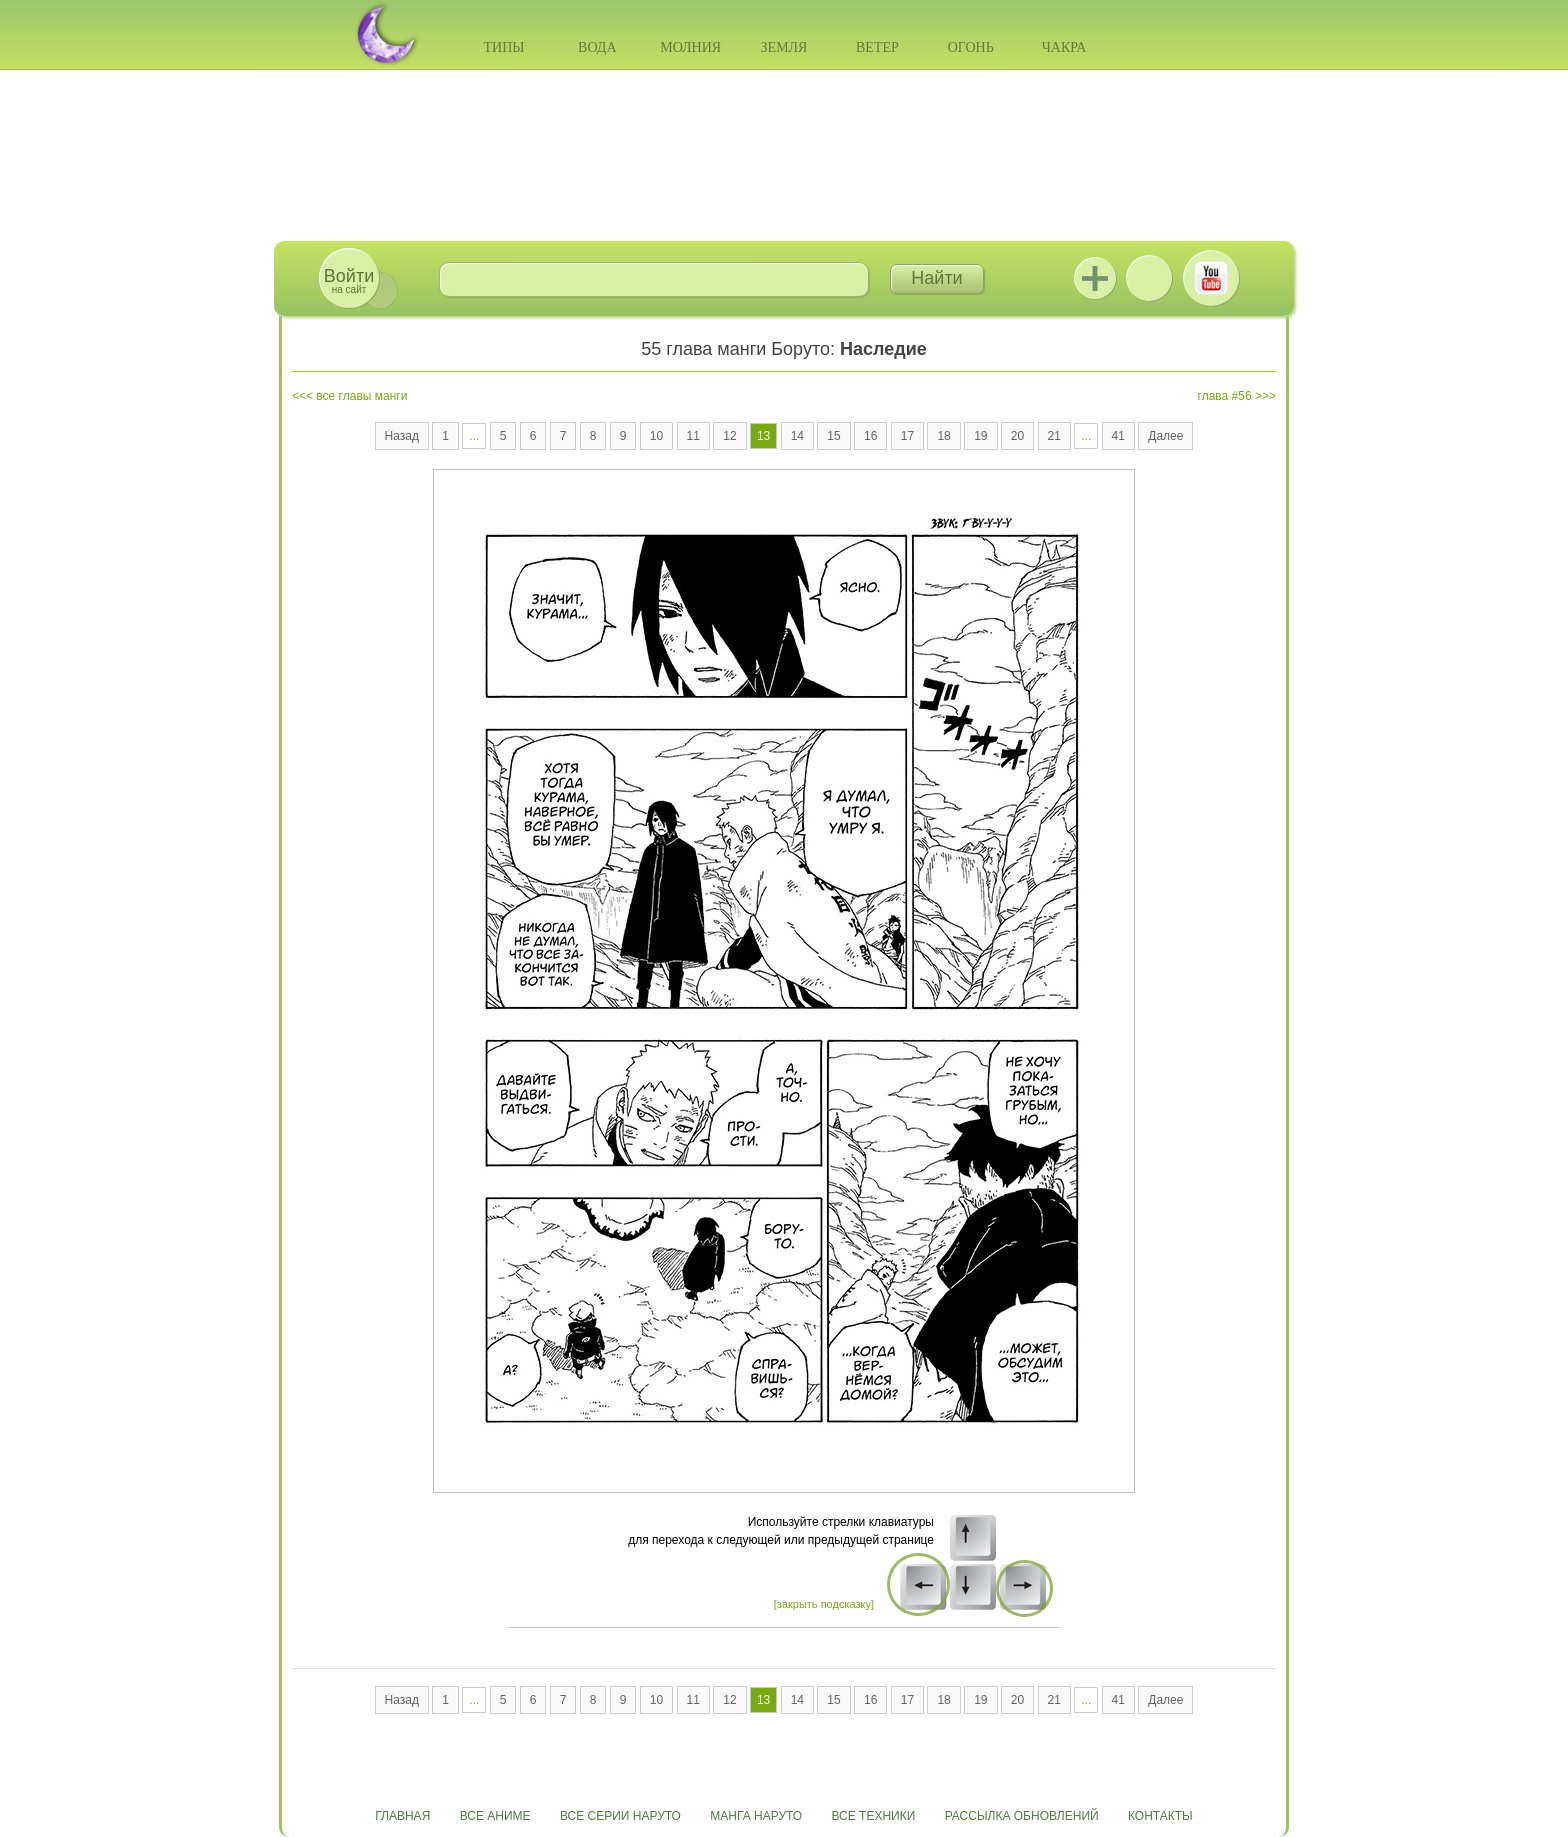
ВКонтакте (1149, 278)
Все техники (873, 1816)
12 (729, 436)
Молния (690, 47)
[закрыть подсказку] (824, 1604)
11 (693, 436)
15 (833, 436)
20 (1017, 436)
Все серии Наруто (620, 1816)
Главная (402, 1816)
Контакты (1160, 1816)
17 (907, 436)
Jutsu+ (1095, 278)
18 (943, 436)
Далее (1165, 436)
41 (1118, 436)
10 (656, 436)
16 (870, 436)
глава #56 (1225, 396)
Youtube (1211, 278)
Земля (784, 47)
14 (797, 436)
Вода (597, 47)
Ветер (877, 47)
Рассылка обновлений (1022, 1816)
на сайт (349, 280)
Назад (402, 436)
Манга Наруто (756, 1816)
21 (1054, 436)
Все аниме (495, 1816)
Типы (503, 47)
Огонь (971, 47)
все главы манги (361, 396)
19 (980, 436)
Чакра (1064, 47)
